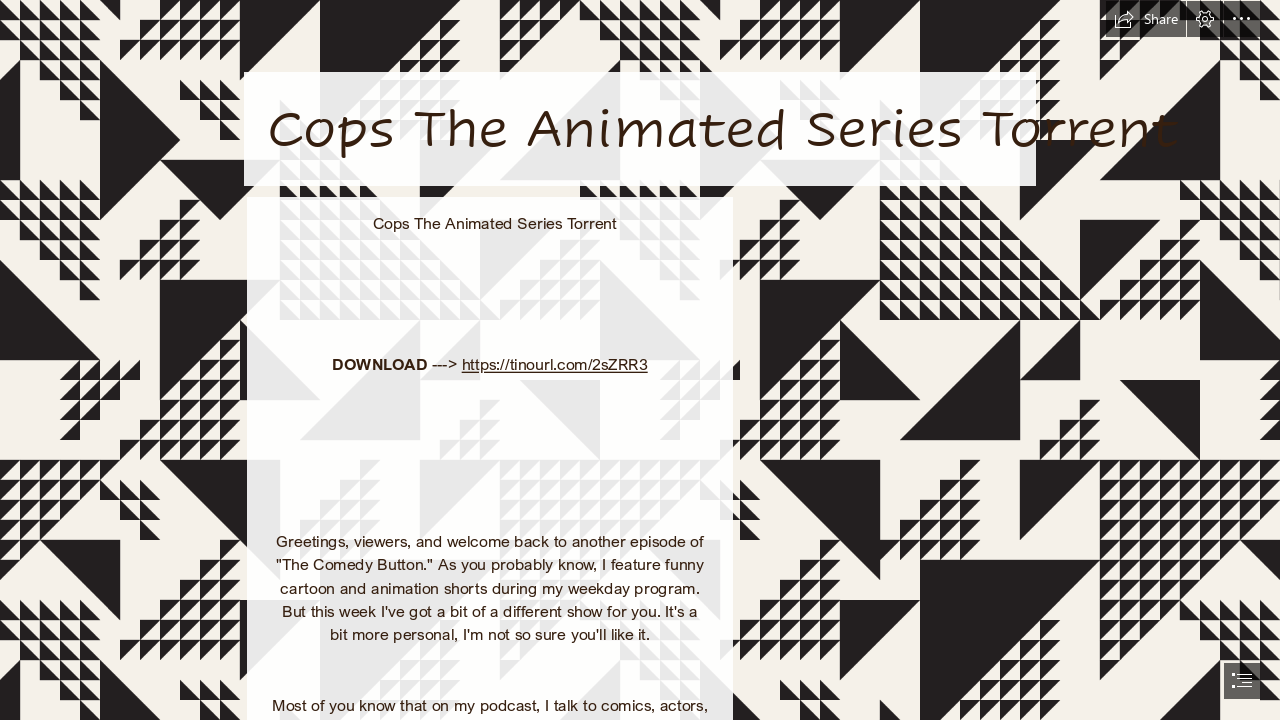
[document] (640, 360)
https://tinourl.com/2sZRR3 (555, 363)
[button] (1146, 19)
